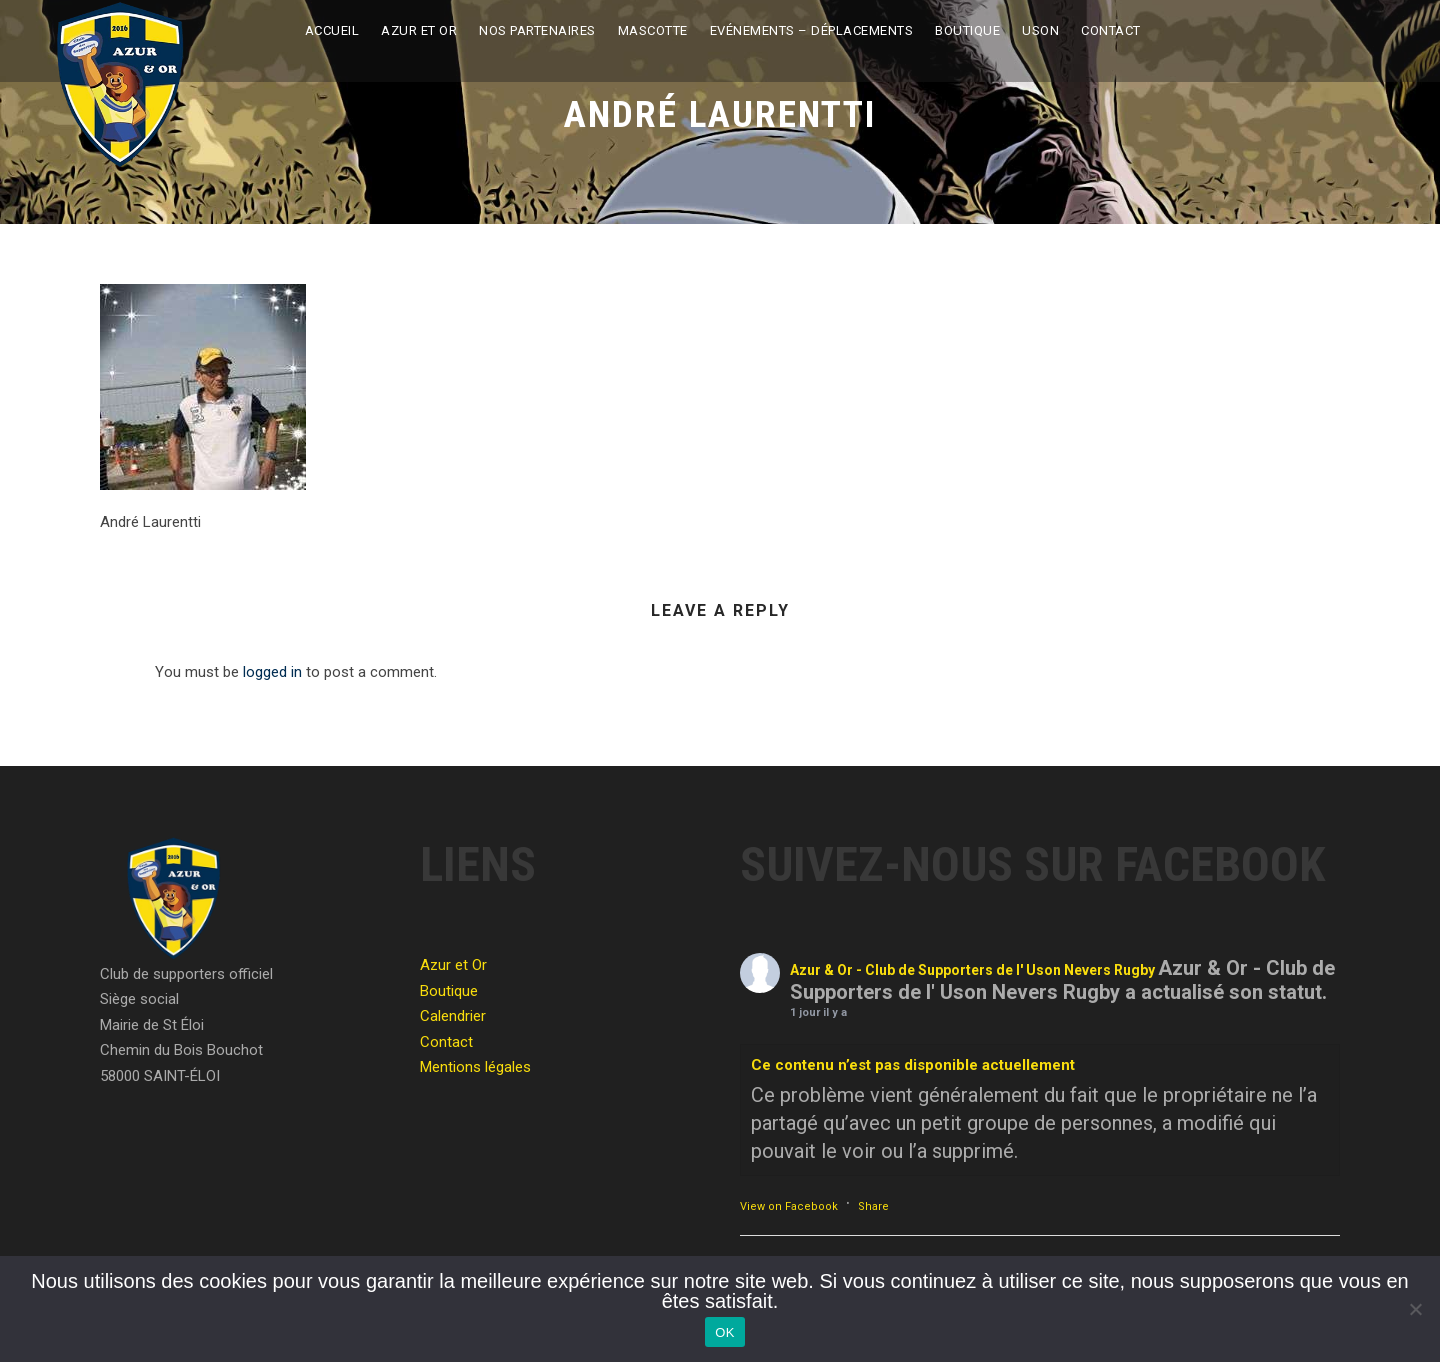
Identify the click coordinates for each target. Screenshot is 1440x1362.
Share (873, 1206)
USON (1040, 30)
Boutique (967, 30)
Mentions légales (475, 1067)
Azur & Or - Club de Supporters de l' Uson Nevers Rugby (972, 970)
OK (724, 1332)
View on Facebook (789, 1206)
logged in (272, 672)
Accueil (332, 30)
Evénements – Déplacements (812, 30)
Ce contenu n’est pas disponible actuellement (913, 1065)
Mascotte (653, 30)
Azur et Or (419, 30)
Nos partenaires (537, 30)
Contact (1111, 30)
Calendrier (453, 1016)
